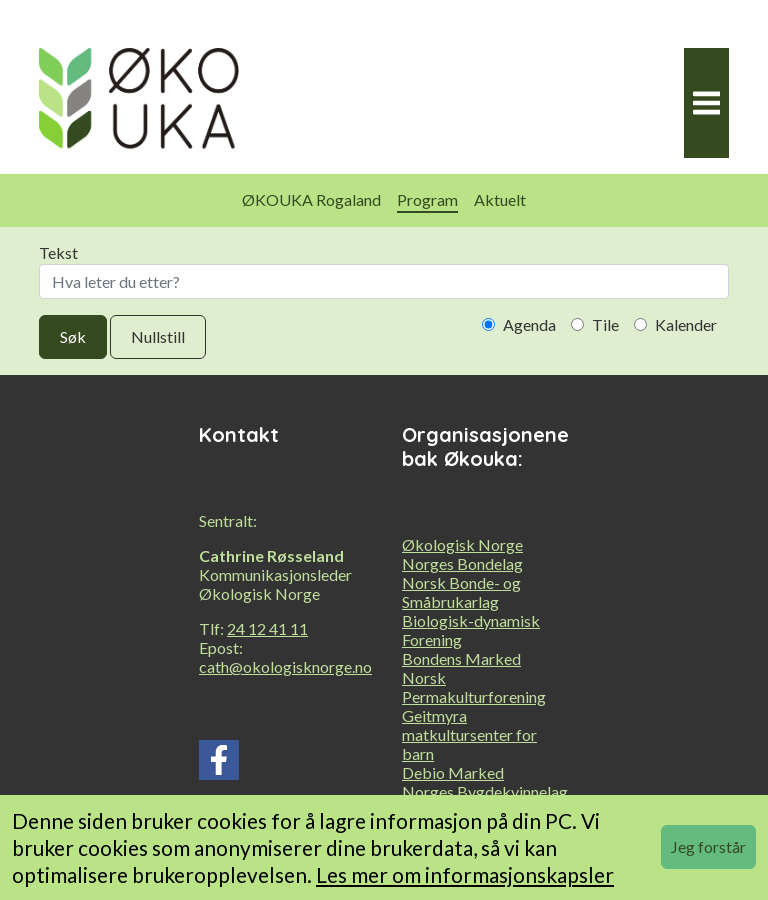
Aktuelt (500, 199)
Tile (595, 324)
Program (427, 199)
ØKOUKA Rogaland (311, 199)
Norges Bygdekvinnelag (485, 791)
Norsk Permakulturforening (474, 687)
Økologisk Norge (462, 544)
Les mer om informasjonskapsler (465, 874)
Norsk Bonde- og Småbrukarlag (461, 592)
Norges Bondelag (462, 563)
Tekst (384, 271)
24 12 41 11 (267, 628)
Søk (73, 336)
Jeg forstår (708, 846)
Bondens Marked (461, 658)
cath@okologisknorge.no (285, 666)
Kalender (675, 324)
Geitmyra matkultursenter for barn (469, 734)
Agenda (519, 324)
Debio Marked (453, 772)
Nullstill (158, 336)
